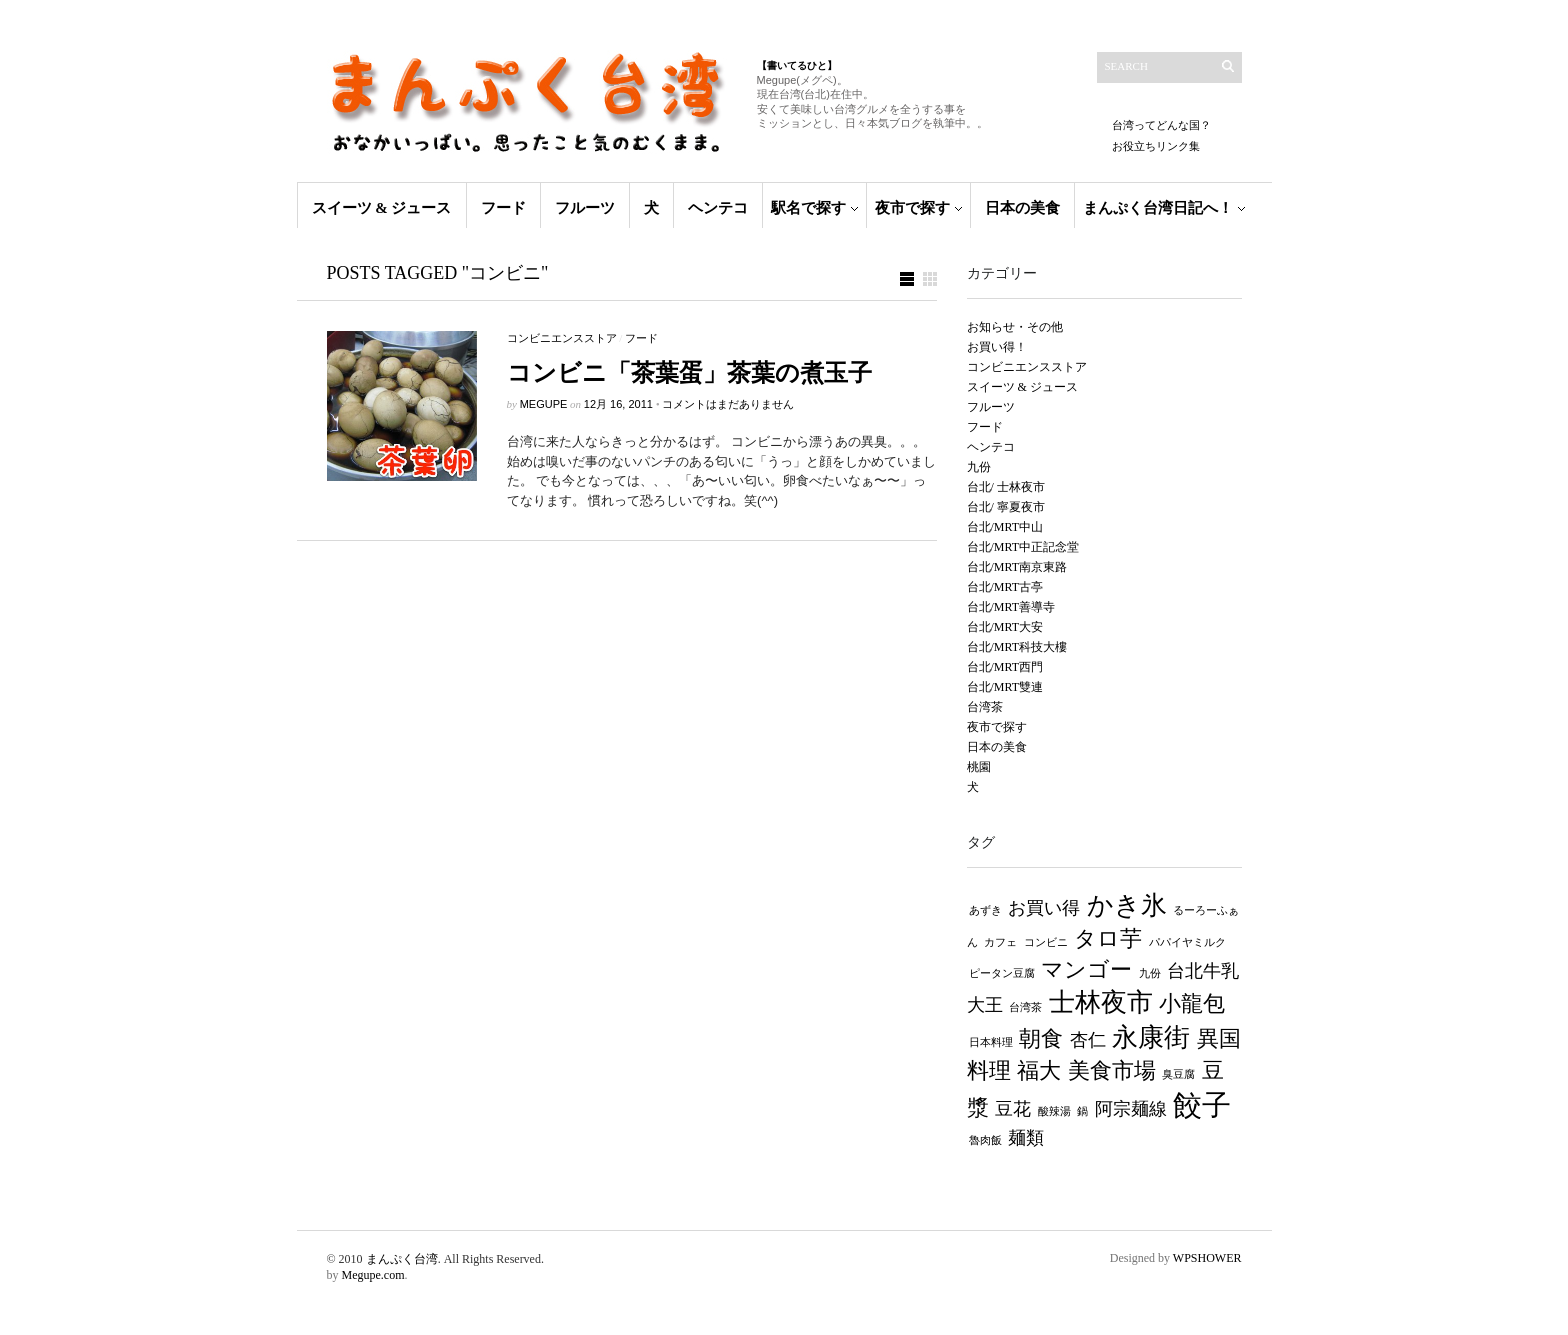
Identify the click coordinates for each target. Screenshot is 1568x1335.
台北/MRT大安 (1005, 627)
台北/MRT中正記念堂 (1023, 547)
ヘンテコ (718, 208)
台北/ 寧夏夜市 (1006, 507)
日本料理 (991, 1042)
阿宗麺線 (1131, 1109)
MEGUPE (544, 404)
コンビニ (1046, 942)
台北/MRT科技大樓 (1017, 647)
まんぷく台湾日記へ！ (1158, 208)
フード (503, 208)
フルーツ (585, 208)
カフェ (1000, 942)
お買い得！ (997, 347)
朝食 (1041, 1038)
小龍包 (1192, 1003)
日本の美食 (1022, 208)
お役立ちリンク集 (1156, 146)
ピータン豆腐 (1002, 973)
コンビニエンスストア (562, 338)
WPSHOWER (1207, 1258)
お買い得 (1044, 908)
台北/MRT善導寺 (1011, 607)
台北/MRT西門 (1005, 667)
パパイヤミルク (1187, 942)
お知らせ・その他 (1015, 327)
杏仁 (1088, 1040)
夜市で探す (912, 208)
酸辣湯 (1054, 1111)
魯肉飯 (985, 1140)
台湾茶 (985, 707)
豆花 (1013, 1109)
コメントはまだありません (728, 404)
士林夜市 (1101, 1002)
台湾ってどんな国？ (1161, 125)
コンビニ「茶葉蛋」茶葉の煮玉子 (689, 373)
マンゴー (1086, 969)
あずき (985, 910)
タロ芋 (1108, 938)
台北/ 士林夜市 (1006, 487)
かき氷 (1127, 905)
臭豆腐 (1178, 1074)
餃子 (1202, 1105)
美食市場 (1112, 1070)
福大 (1039, 1070)
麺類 (1026, 1138)
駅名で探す (808, 208)
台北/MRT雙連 (1005, 687)
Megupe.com (373, 1275)
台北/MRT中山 (1005, 527)
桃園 (979, 767)
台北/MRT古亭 (1005, 587)
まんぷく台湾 (402, 1259)
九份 (979, 467)
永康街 (1151, 1037)
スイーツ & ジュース (382, 208)
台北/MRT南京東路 (1017, 567)
